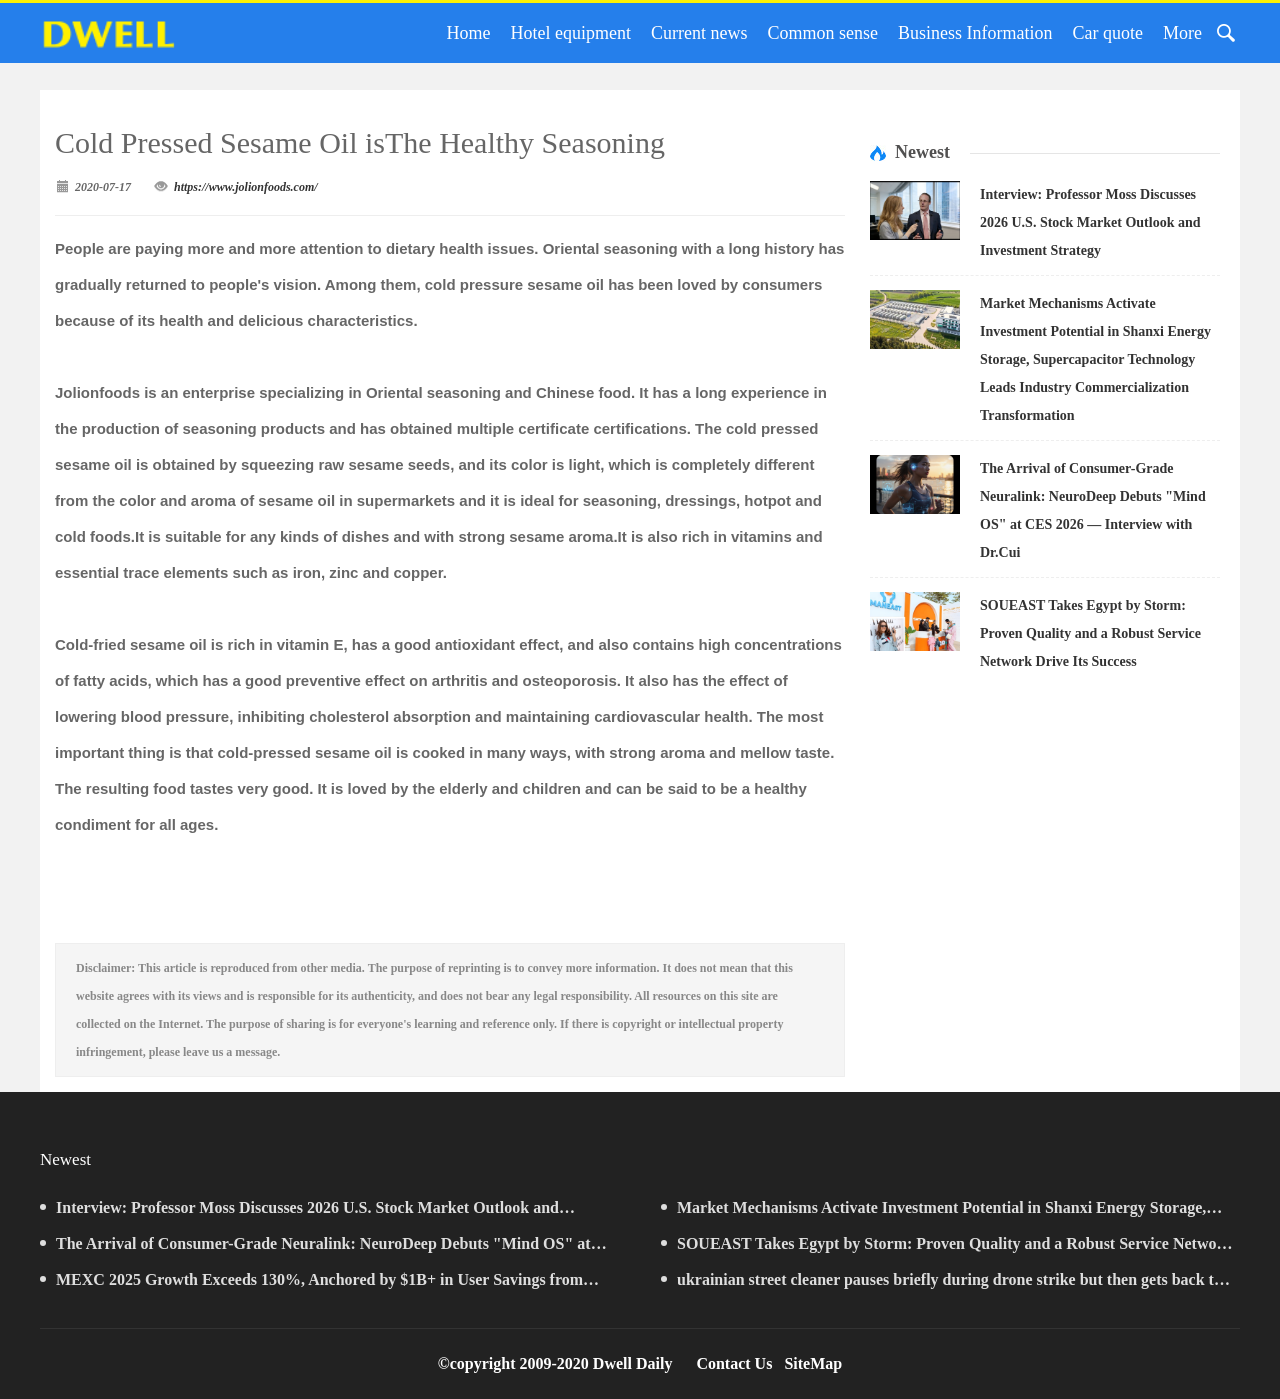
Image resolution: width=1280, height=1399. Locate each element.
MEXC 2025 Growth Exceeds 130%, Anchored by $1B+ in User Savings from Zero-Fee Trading (311, 1284)
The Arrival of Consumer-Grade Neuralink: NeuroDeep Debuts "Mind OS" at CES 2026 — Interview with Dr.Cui (315, 1248)
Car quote (1108, 33)
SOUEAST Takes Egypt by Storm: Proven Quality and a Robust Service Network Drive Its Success (1090, 633)
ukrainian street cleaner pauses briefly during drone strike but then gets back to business (941, 1284)
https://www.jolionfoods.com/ (246, 187)
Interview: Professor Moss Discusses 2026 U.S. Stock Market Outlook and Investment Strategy (1090, 222)
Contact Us (734, 1363)
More (1182, 33)
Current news (699, 33)
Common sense (823, 33)
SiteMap (813, 1363)
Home (469, 33)
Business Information (975, 33)
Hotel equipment (571, 33)
